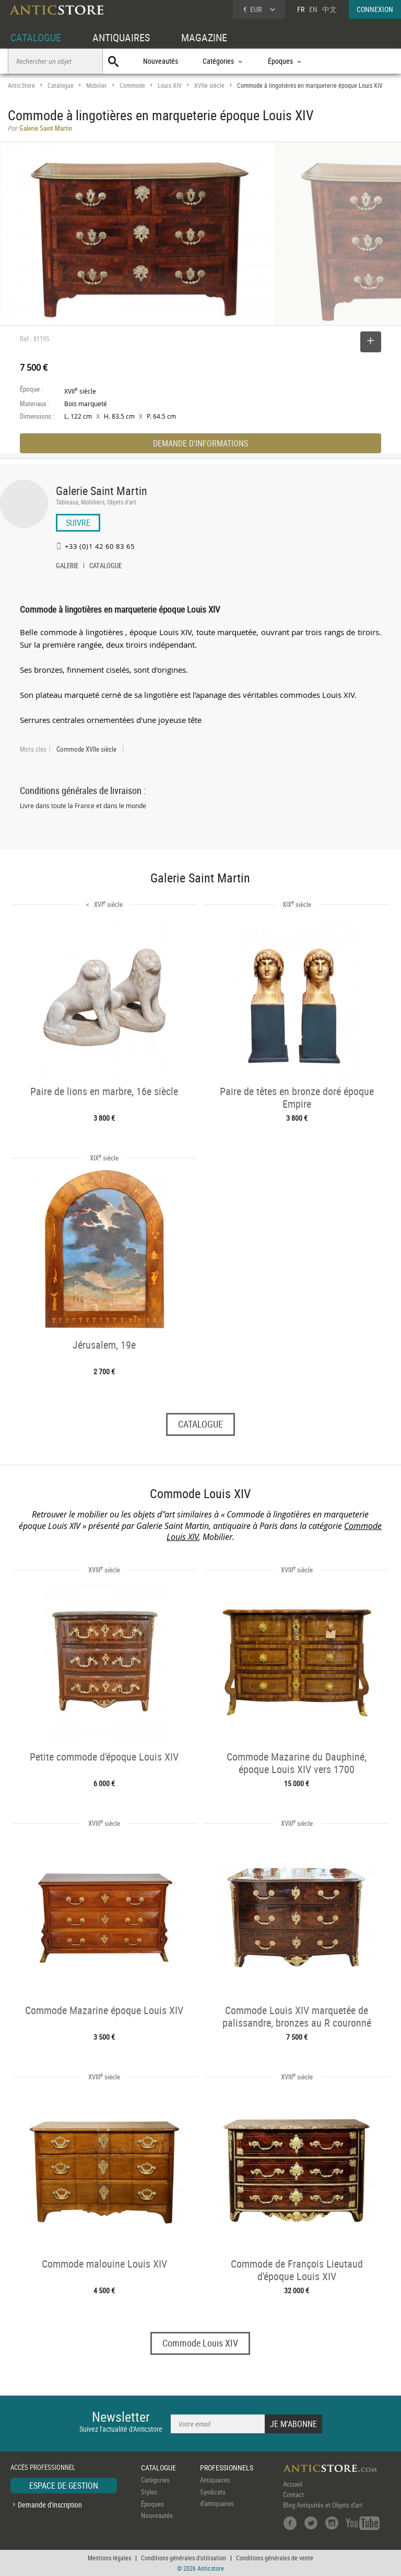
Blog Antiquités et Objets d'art (322, 2505)
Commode (132, 85)
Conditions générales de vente (274, 2558)
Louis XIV (170, 85)
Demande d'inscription (50, 2505)
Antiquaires (215, 2480)
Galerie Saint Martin (101, 490)
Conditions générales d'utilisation (183, 2558)
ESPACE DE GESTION (63, 2485)
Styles (149, 2492)
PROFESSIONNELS (226, 2467)
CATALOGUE (35, 37)
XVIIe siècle (209, 85)
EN (313, 9)
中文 (329, 9)
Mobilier (96, 85)
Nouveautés (160, 61)
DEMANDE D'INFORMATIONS (200, 443)
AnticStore (21, 85)
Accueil (292, 2484)
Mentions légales (109, 2558)
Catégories (155, 2480)
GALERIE (67, 566)
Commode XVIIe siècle (86, 749)
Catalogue (61, 85)
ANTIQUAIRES (121, 37)
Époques (152, 2504)
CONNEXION (375, 9)
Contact (293, 2494)
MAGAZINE (204, 37)
